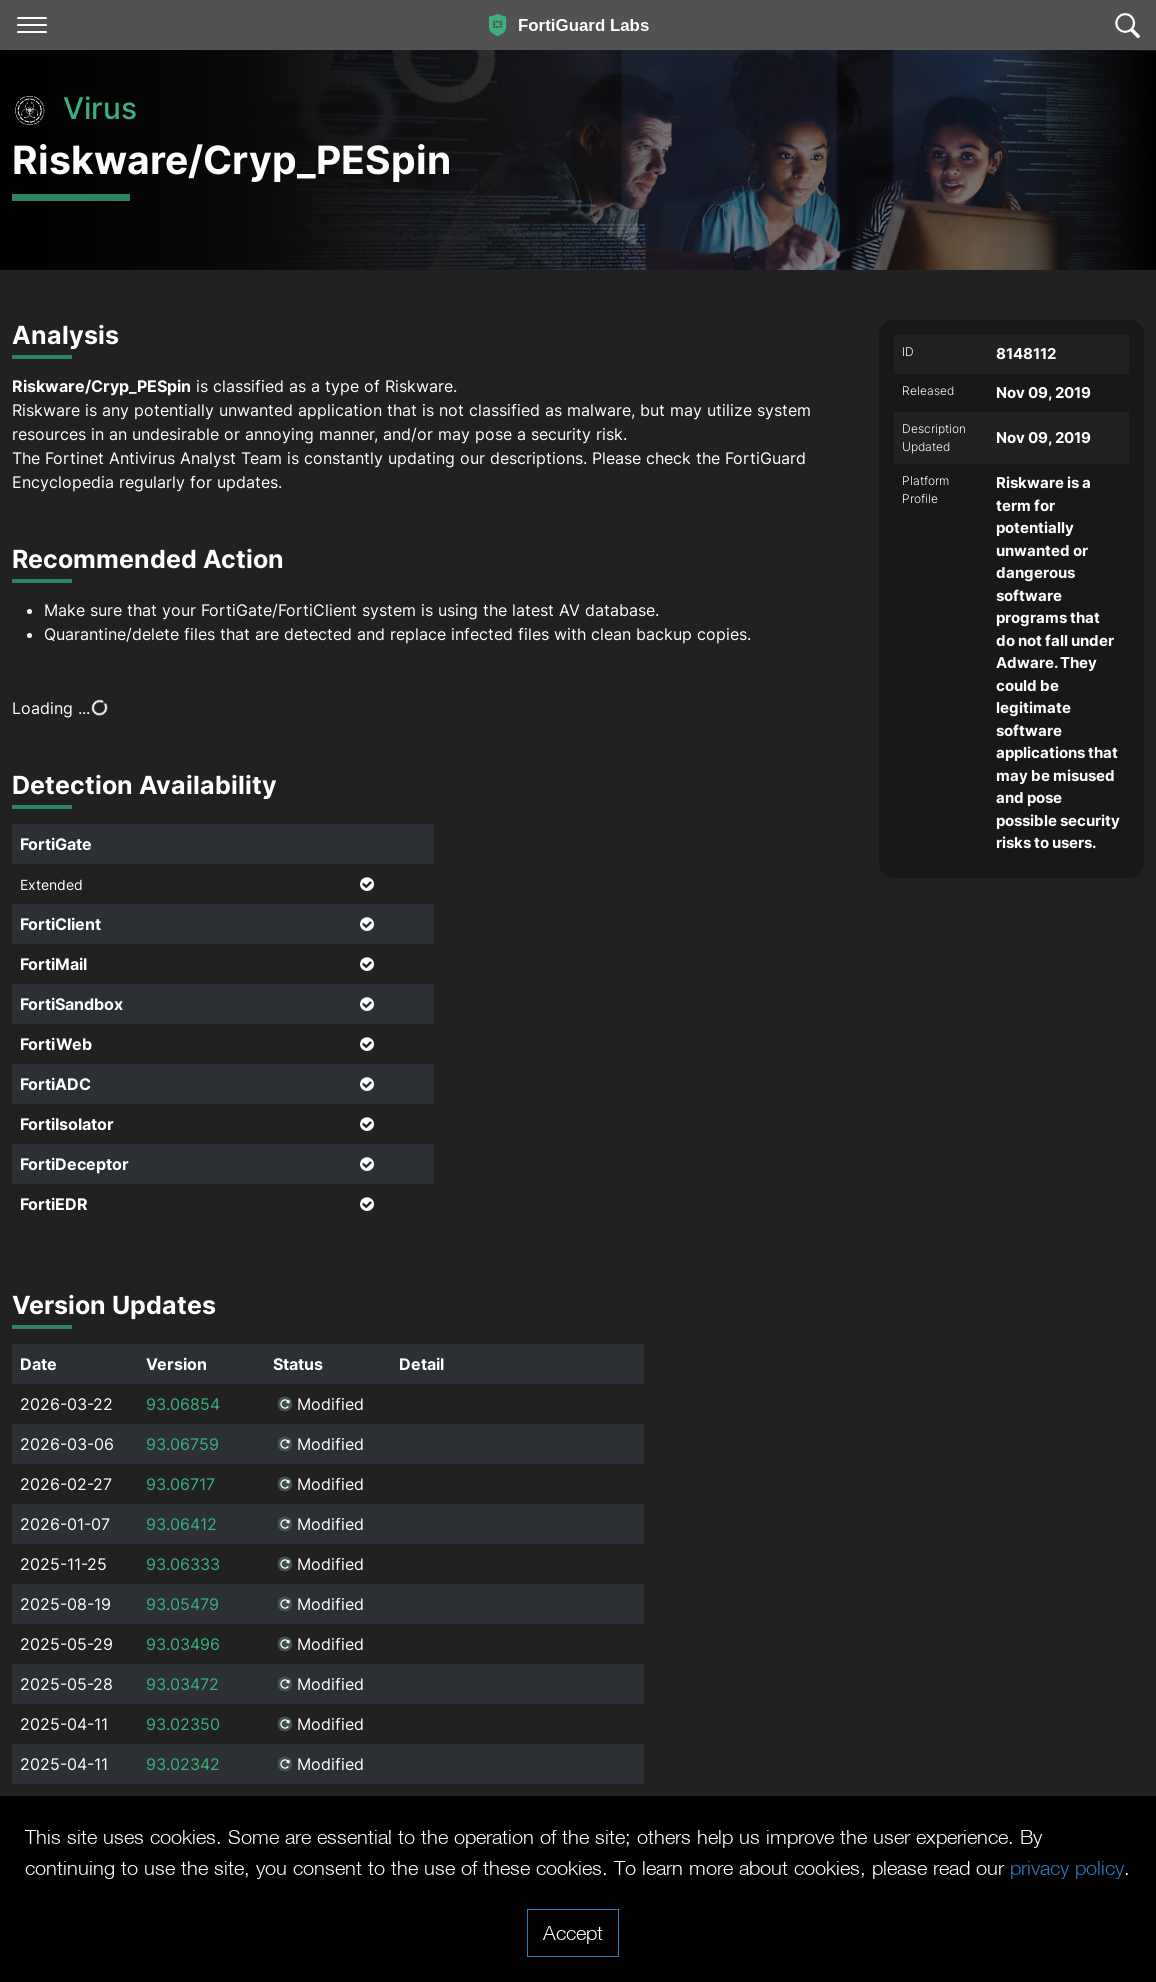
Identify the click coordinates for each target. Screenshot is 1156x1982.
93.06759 (182, 1444)
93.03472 (182, 1684)
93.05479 (182, 1604)
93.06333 (183, 1564)
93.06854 (183, 1404)
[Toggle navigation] (32, 25)
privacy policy (1067, 1867)
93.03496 (183, 1644)
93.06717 (180, 1484)
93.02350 (183, 1724)
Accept (573, 1932)
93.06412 (181, 1524)
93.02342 (183, 1764)
